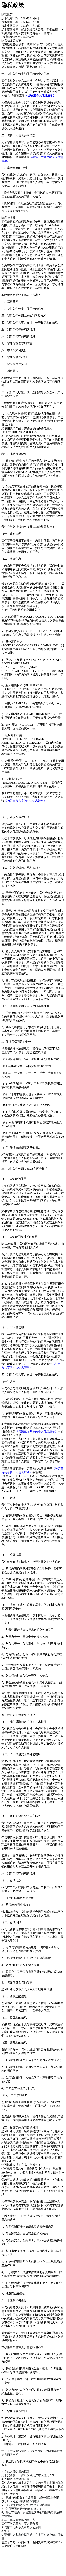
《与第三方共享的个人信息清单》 (25, 800)
